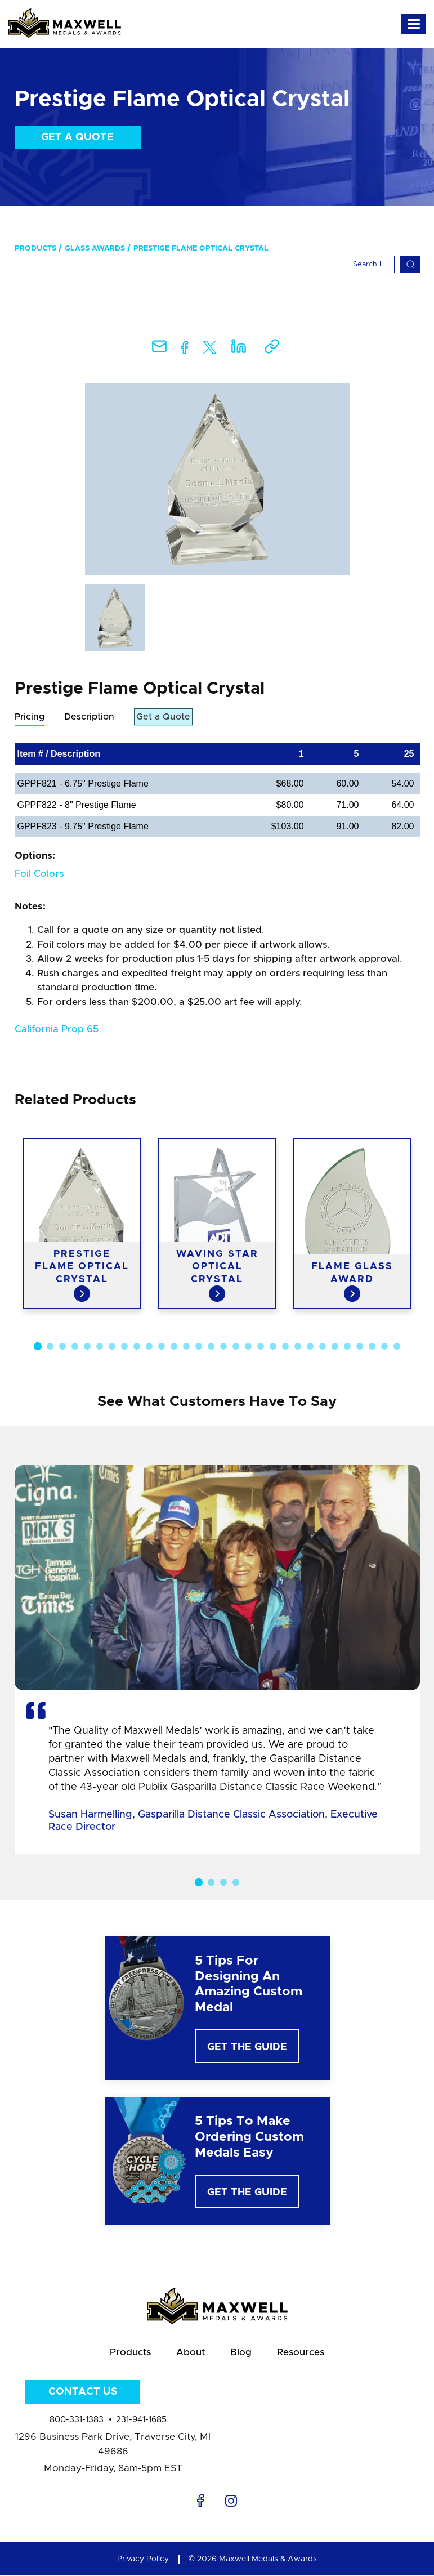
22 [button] (297, 1346)
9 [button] (136, 1346)
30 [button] (396, 1346)
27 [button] (359, 1346)
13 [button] (186, 1346)
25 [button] (335, 1346)
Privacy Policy (143, 2560)
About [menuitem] (190, 2354)
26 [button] (347, 1346)
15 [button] (211, 1346)
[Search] (371, 264)
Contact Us (82, 2392)
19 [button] (260, 1346)
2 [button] (50, 1346)
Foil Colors (39, 873)
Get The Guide (247, 2048)
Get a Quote (77, 137)
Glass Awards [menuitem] (95, 248)
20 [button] (273, 1346)
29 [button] (384, 1346)
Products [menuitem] (35, 248)
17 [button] (235, 1346)
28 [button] (372, 1346)
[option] (217, 479)
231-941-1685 (141, 2420)
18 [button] (248, 1346)
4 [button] (74, 1346)
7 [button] (112, 1346)
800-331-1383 (77, 2420)
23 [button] (310, 1346)
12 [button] (174, 1346)
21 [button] (285, 1346)
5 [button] (87, 1346)
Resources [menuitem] (300, 2354)
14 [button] (198, 1346)
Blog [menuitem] (241, 2354)
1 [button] (37, 1347)
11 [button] (161, 1346)
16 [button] (223, 1346)
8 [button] (124, 1346)
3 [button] (62, 1346)
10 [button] (149, 1346)
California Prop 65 (57, 1029)
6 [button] (99, 1346)
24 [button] (322, 1346)
